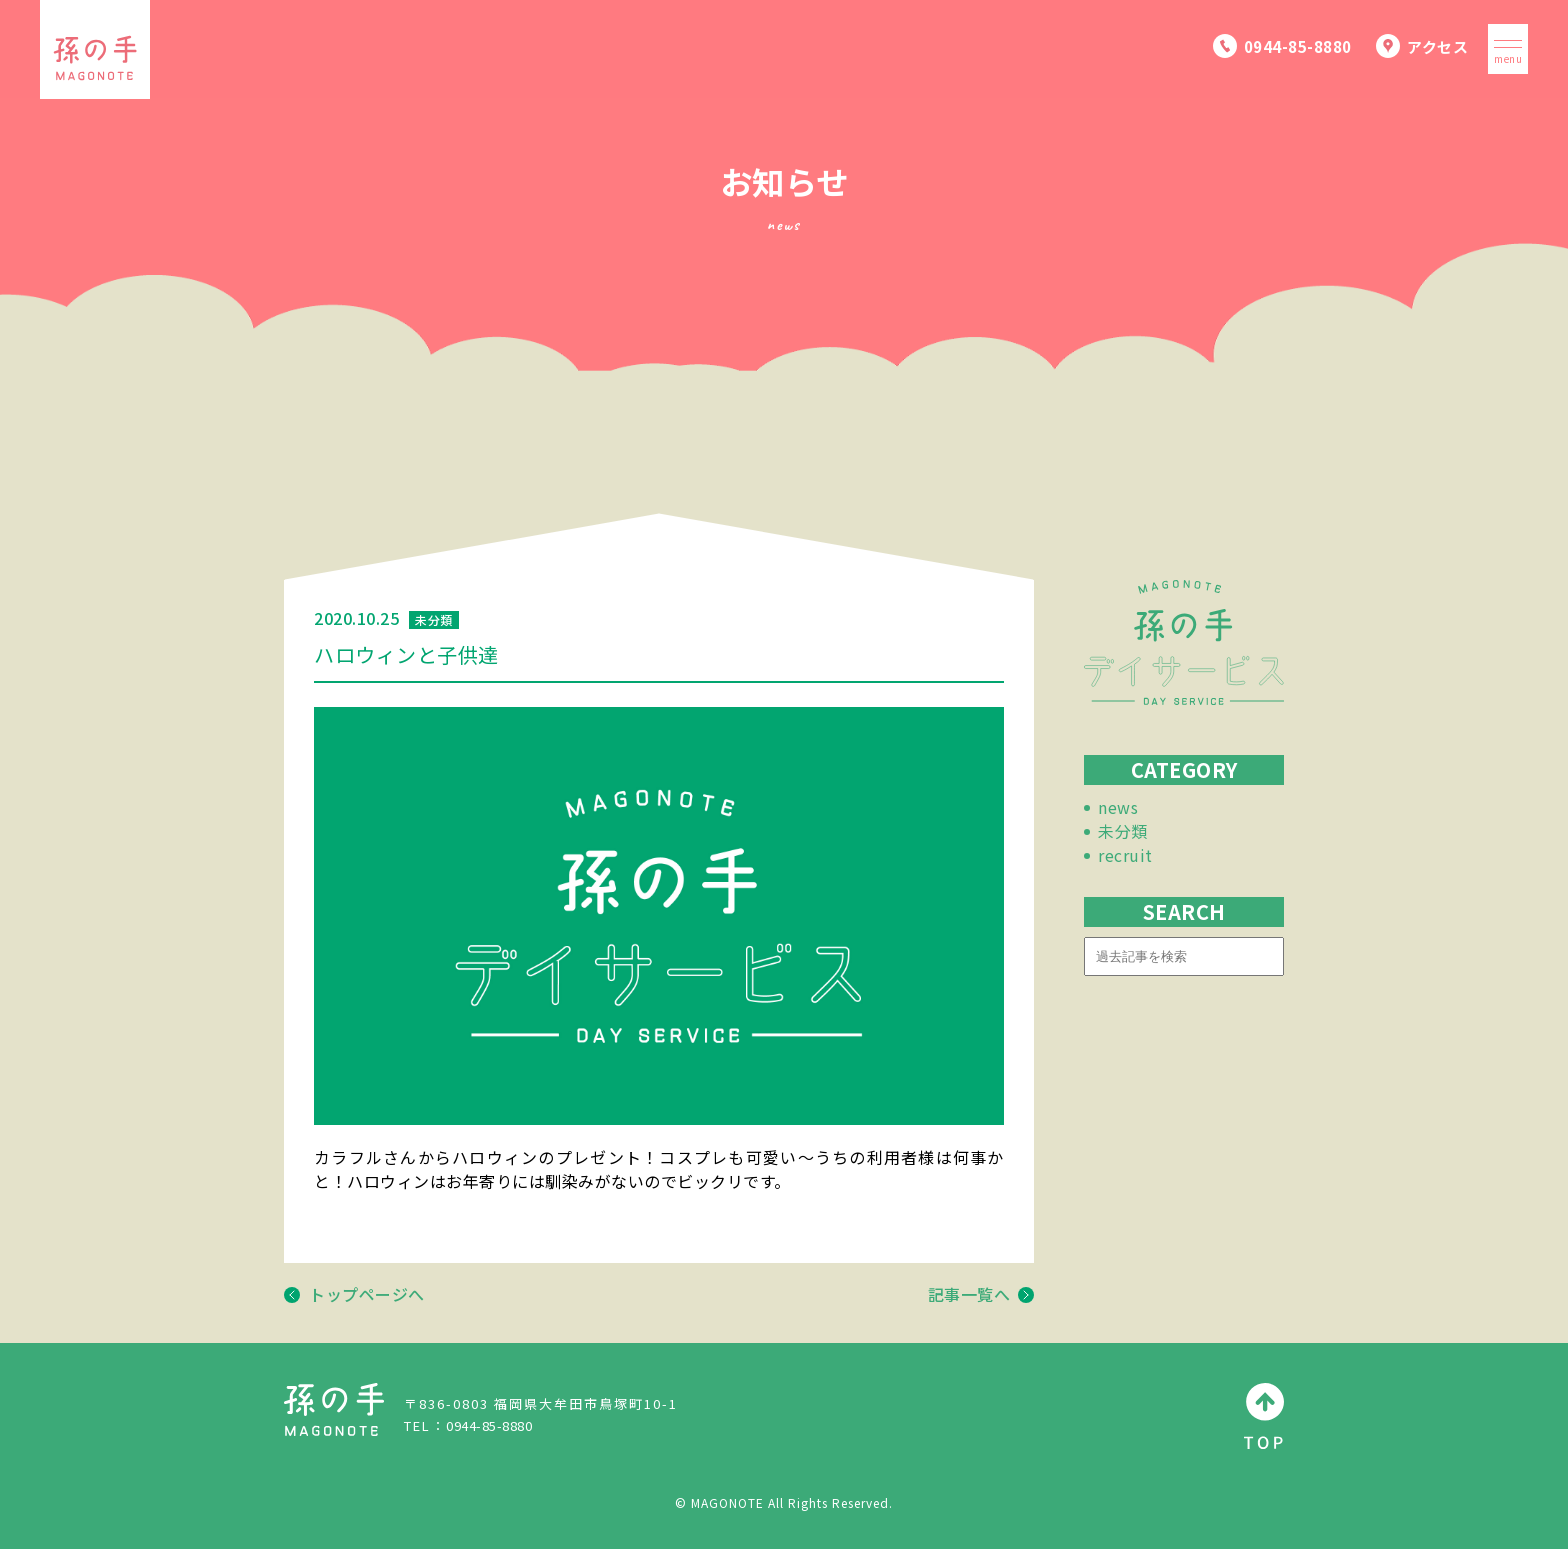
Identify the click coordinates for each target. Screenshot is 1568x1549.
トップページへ (354, 1294)
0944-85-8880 (489, 1425)
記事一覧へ (981, 1294)
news (1118, 807)
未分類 (1123, 831)
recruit (1125, 855)
